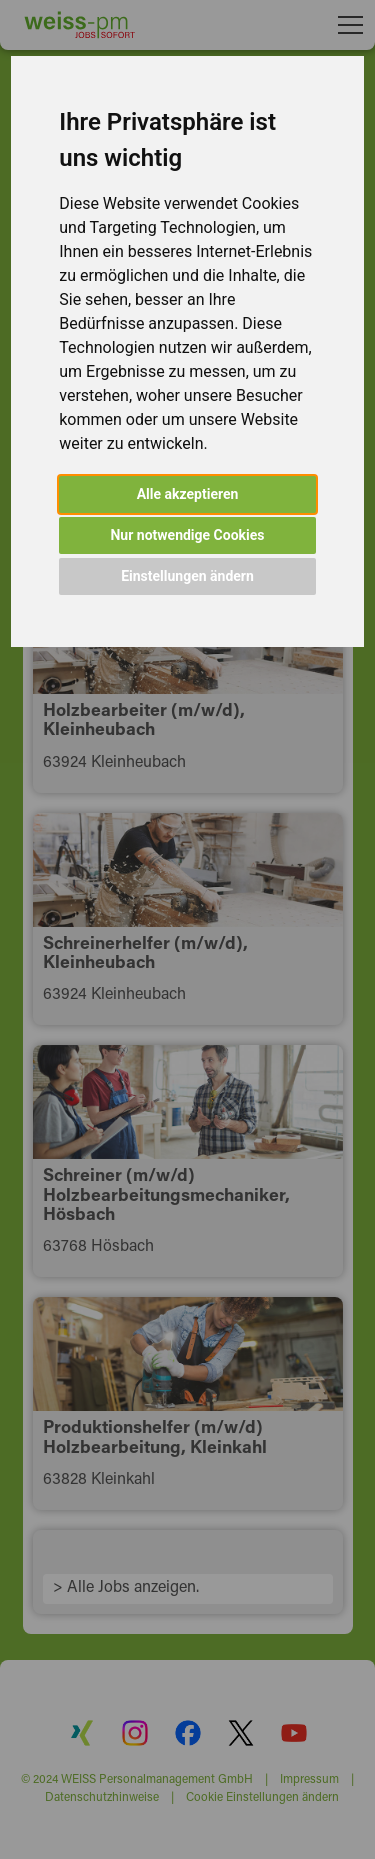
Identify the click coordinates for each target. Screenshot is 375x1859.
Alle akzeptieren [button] (188, 494)
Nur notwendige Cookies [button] (187, 535)
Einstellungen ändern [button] (187, 576)
